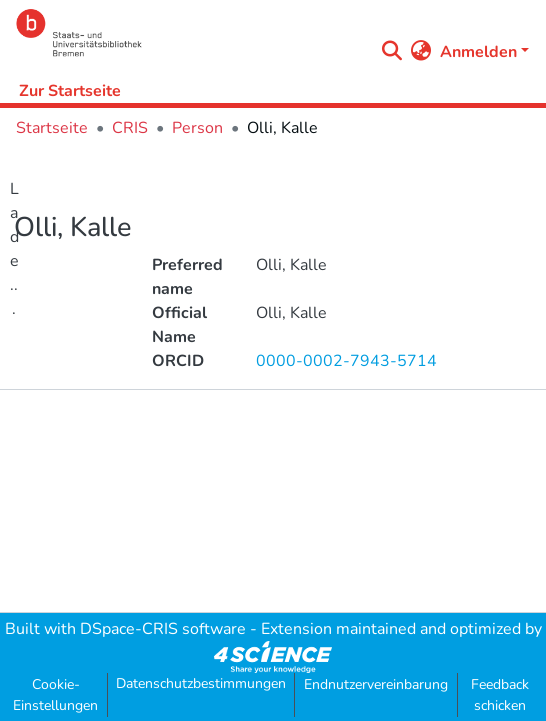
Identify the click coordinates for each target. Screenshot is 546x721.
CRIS (130, 128)
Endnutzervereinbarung (376, 684)
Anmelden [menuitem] (478, 52)
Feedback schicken (500, 695)
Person (197, 128)
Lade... (14, 249)
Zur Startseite (70, 91)
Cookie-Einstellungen (55, 695)
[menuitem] (421, 52)
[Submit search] (392, 52)
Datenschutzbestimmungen (201, 683)
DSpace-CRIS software (163, 629)
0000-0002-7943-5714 (346, 361)
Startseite (52, 128)
